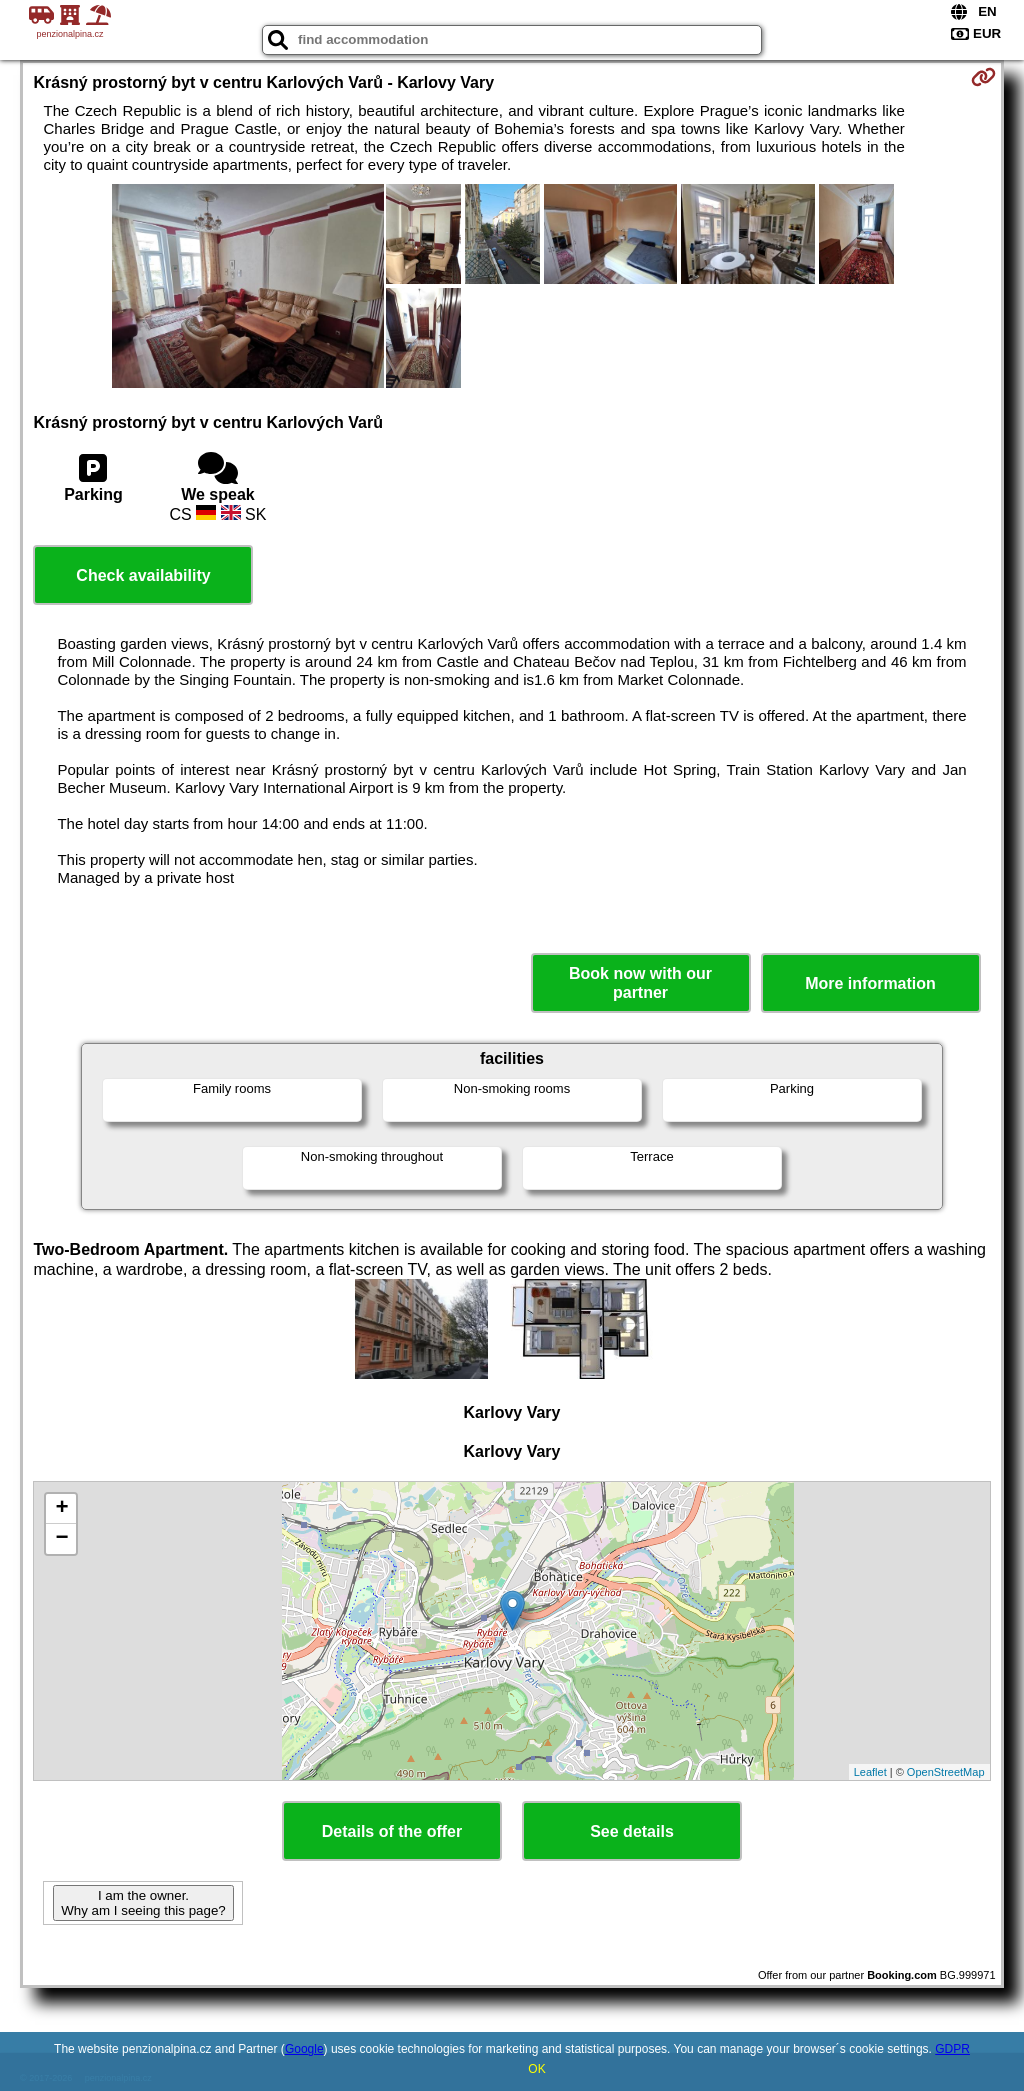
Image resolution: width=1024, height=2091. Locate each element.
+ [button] (61, 1509)
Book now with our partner (640, 983)
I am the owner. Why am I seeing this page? (143, 1903)
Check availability (143, 575)
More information (870, 983)
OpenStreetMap (946, 1772)
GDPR (952, 2049)
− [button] (61, 1539)
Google (304, 2049)
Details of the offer (392, 1831)
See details (632, 1831)
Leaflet (870, 1772)
